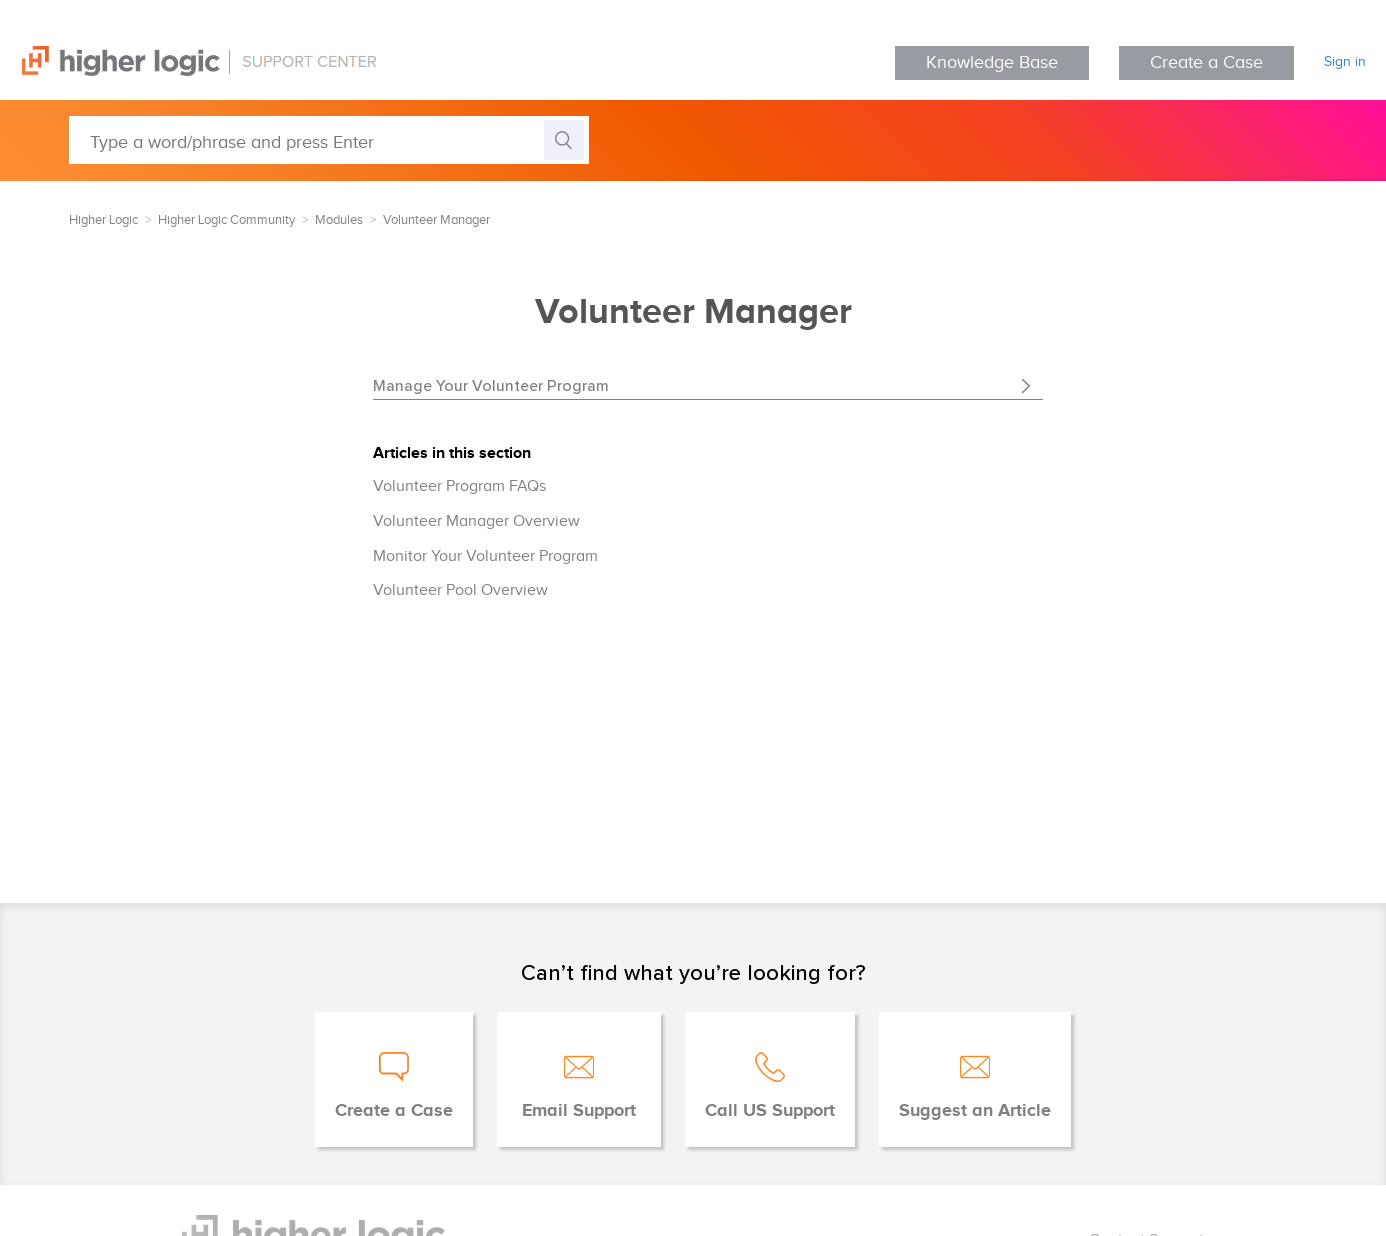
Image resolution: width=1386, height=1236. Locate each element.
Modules (339, 220)
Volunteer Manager (436, 220)
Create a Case (1206, 62)
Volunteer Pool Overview (460, 590)
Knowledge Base (992, 62)
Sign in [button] (1345, 62)
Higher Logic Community (226, 220)
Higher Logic (103, 220)
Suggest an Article (975, 1111)
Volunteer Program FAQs (459, 486)
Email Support (579, 1111)
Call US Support (770, 1111)
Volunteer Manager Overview (476, 521)
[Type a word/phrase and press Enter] (329, 140)
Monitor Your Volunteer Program (485, 556)
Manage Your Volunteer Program (491, 385)
